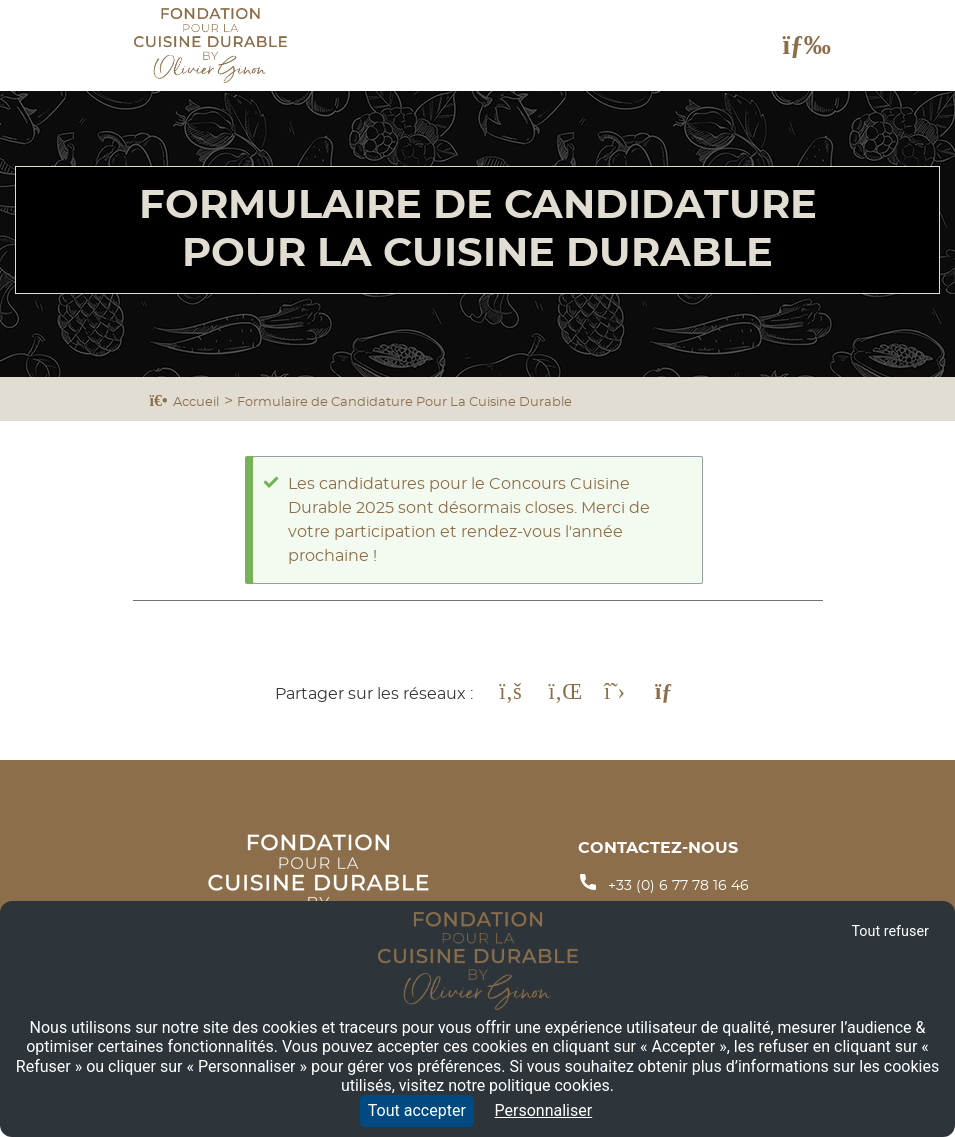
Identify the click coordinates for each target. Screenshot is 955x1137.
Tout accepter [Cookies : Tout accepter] (417, 1110)
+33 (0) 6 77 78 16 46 (678, 885)
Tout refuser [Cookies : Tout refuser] (890, 931)
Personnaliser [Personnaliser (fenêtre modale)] (544, 1110)
